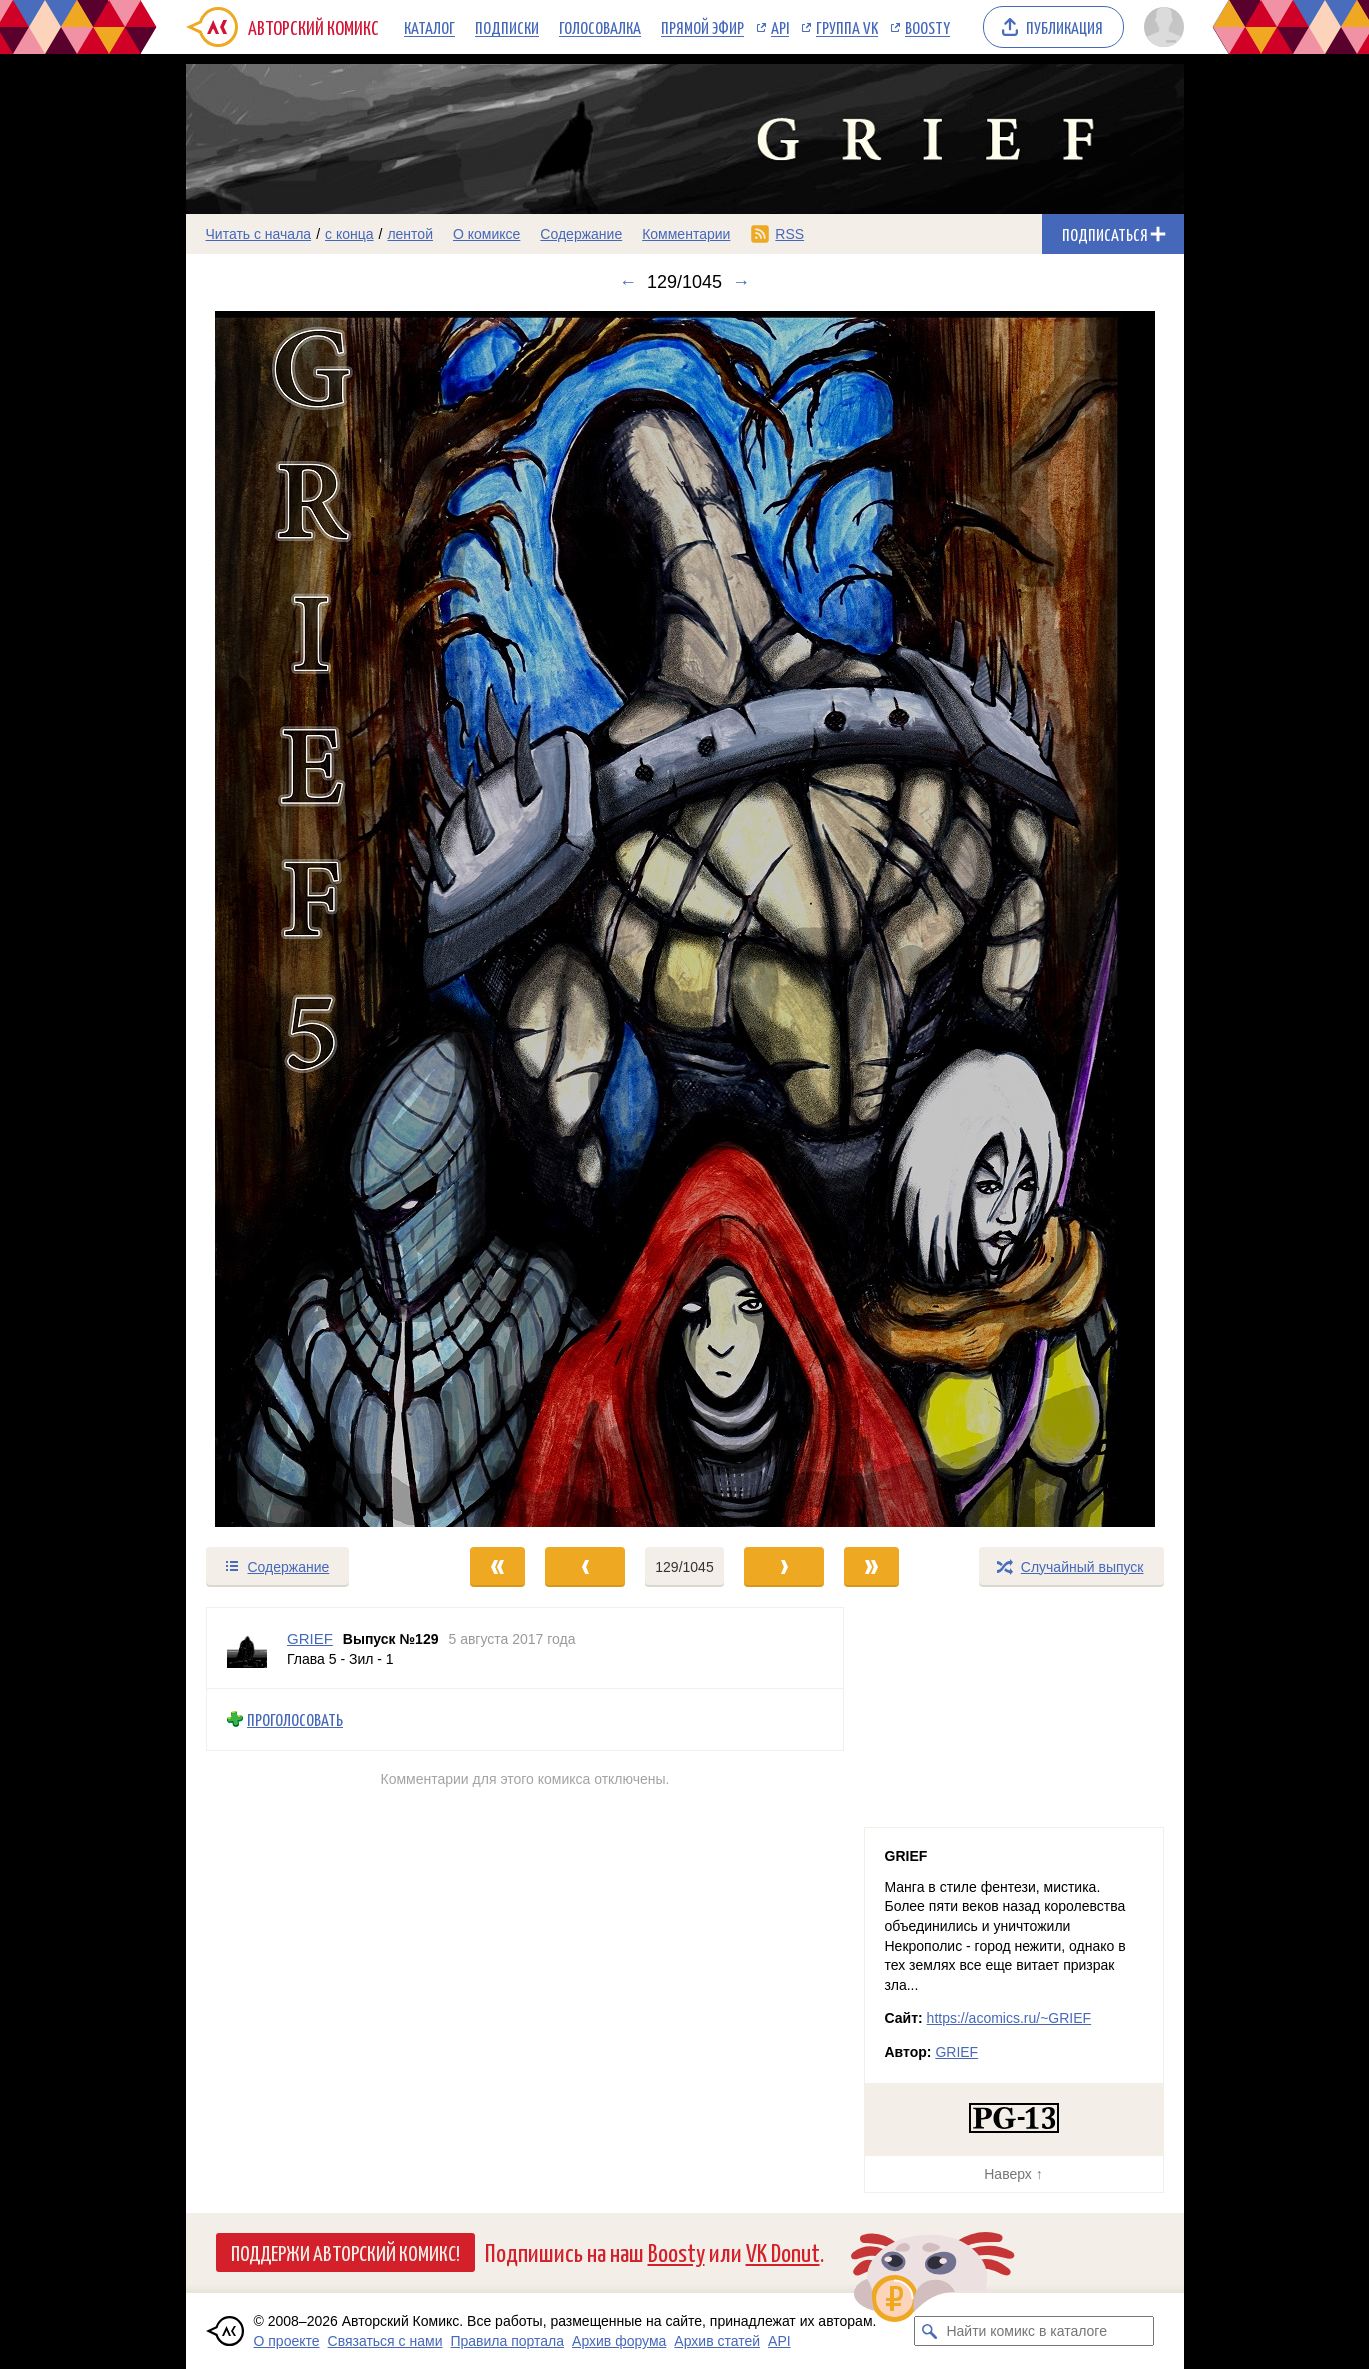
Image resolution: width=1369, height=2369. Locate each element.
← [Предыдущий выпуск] (628, 282)
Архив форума (619, 2341)
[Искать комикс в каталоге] (929, 2331)
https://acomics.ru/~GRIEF (1009, 2018)
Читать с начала (259, 234)
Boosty (927, 27)
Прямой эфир (702, 27)
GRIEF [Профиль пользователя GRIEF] (310, 1638)
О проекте (287, 2341)
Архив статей (717, 2341)
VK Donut (783, 2251)
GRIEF (956, 2052)
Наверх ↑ (1013, 2174)
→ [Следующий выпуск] (741, 282)
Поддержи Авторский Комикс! (345, 2252)
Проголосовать (295, 1719)
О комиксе (486, 234)
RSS (789, 234)
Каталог (429, 27)
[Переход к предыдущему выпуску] (311, 919)
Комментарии (686, 234)
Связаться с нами (385, 2341)
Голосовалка (600, 27)
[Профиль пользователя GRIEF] (247, 1648)
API (780, 27)
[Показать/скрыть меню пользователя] (1160, 27)
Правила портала (507, 2341)
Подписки (507, 27)
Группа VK (847, 27)
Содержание (581, 234)
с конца (349, 234)
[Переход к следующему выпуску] (685, 919)
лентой (410, 234)
